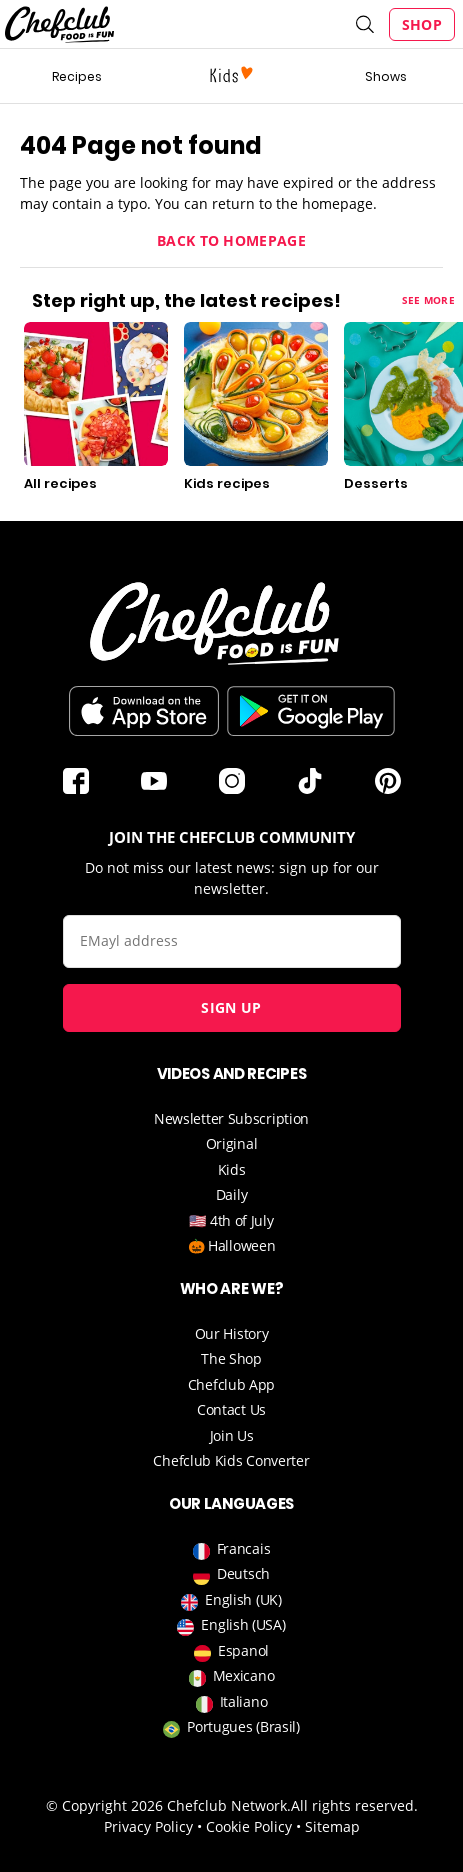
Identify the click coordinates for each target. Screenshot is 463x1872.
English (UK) (231, 1599)
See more (428, 300)
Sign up (231, 1007)
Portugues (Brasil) (231, 1726)
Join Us (232, 1435)
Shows (386, 76)
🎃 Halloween (232, 1245)
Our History (232, 1333)
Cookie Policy (249, 1826)
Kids (232, 1169)
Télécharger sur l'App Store (144, 711)
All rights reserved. (354, 1805)
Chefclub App (231, 1384)
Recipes (77, 76)
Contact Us (231, 1409)
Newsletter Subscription (231, 1118)
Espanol (231, 1650)
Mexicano (232, 1675)
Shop (422, 24)
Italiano (232, 1701)
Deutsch (231, 1573)
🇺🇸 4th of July (231, 1220)
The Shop (231, 1358)
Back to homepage (231, 240)
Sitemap (332, 1826)
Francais (232, 1548)
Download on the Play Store (311, 711)
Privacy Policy (148, 1826)
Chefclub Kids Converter (231, 1460)
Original (232, 1143)
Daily (232, 1194)
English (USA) (231, 1624)
